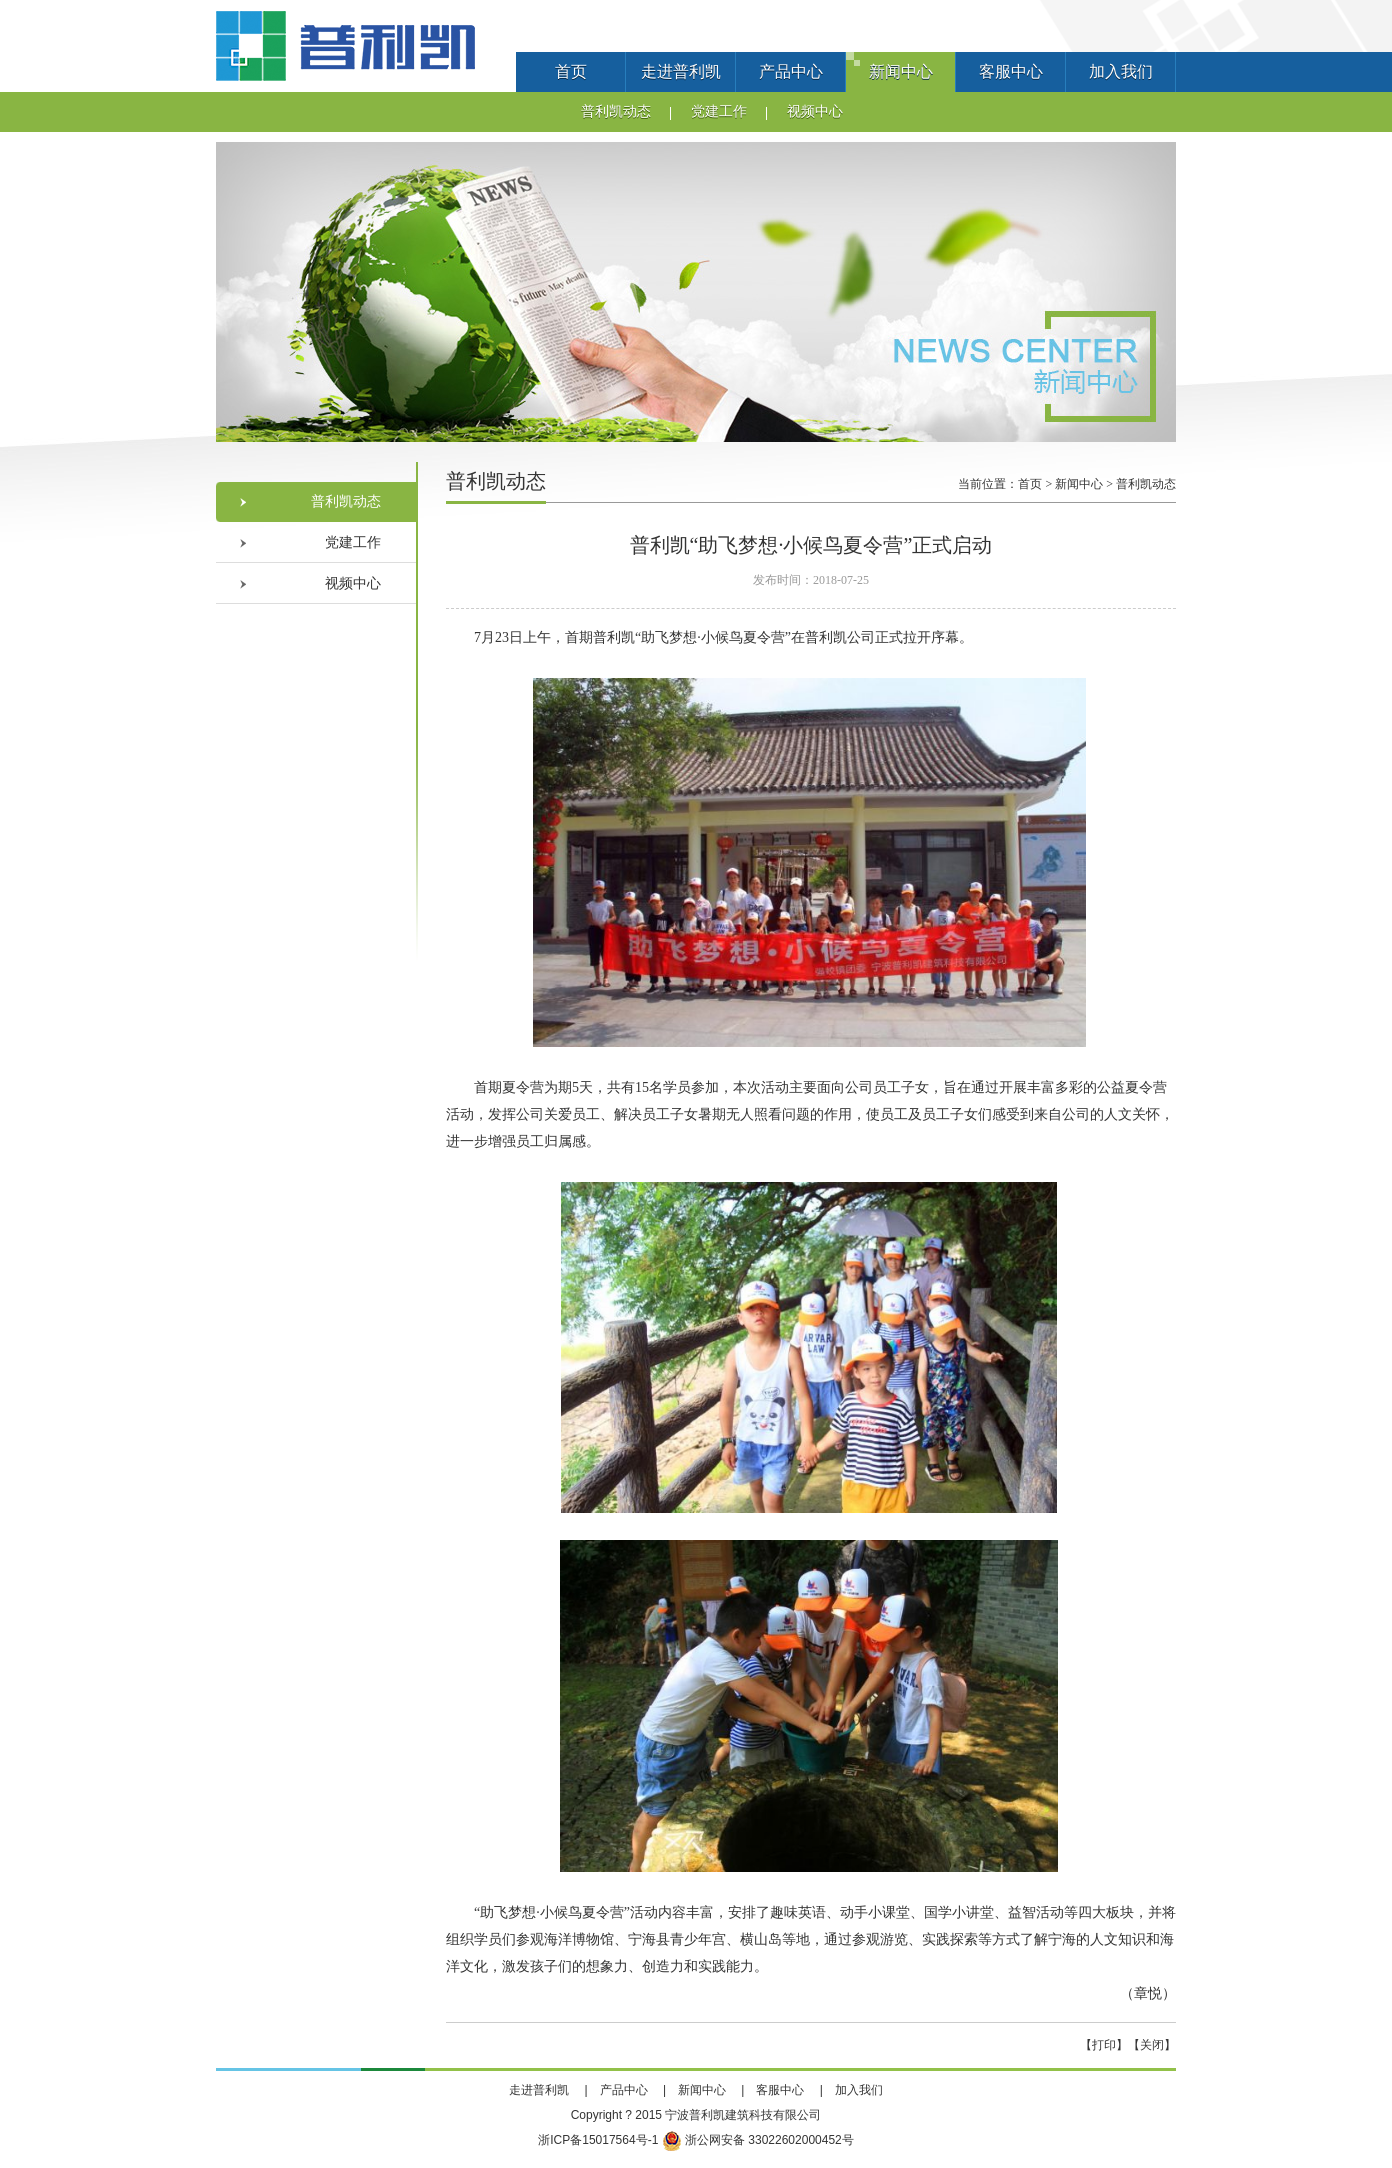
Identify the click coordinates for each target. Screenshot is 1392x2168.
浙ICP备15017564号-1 (598, 2140)
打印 (1104, 2045)
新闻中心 (901, 71)
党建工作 (719, 111)
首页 (571, 71)
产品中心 (791, 71)
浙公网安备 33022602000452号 (758, 2140)
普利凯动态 (616, 111)
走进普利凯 (681, 71)
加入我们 (1121, 71)
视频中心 (815, 111)
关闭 (1152, 2045)
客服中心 (1011, 71)
